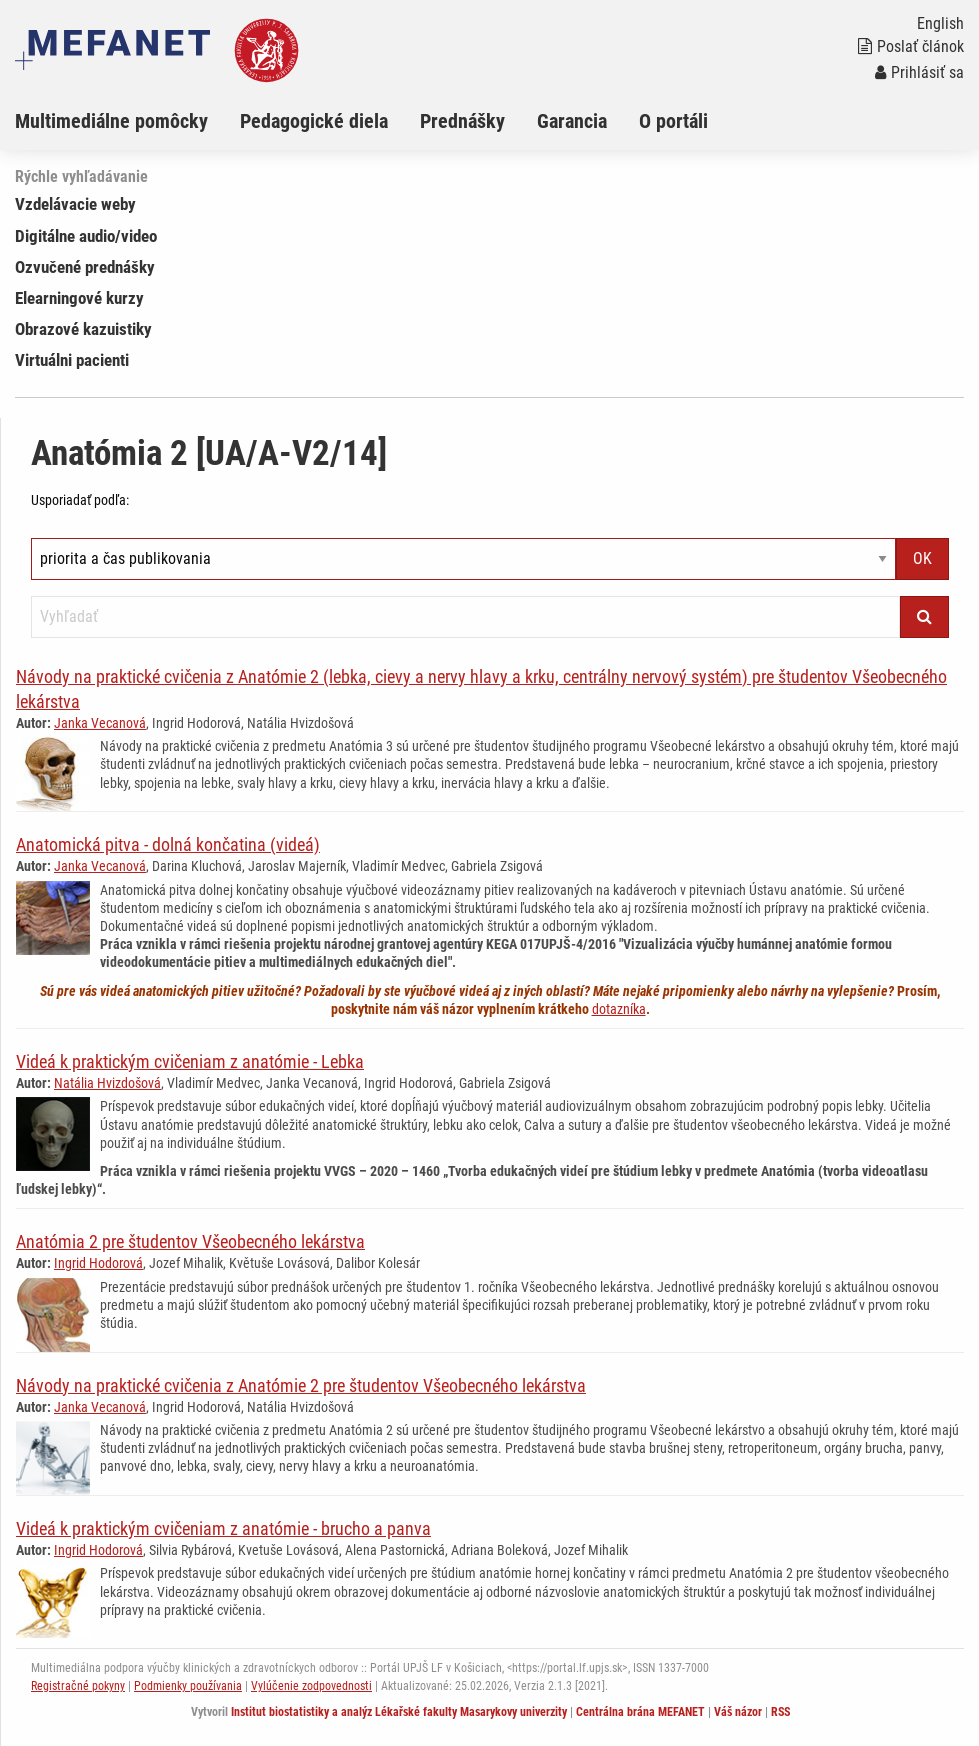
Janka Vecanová (100, 723)
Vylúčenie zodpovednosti (311, 1686)
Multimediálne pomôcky (111, 121)
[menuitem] (127, 121)
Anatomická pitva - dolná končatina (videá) (168, 844)
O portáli (673, 121)
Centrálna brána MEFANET (640, 1712)
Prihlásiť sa (919, 72)
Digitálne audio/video (86, 236)
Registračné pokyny (78, 1686)
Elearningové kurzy (79, 298)
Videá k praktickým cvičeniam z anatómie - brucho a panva (223, 1528)
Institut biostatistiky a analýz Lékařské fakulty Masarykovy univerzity (399, 1712)
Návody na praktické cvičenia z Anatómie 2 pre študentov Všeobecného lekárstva (301, 1385)
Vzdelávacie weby (75, 204)
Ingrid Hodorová (98, 1263)
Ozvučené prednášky (85, 267)
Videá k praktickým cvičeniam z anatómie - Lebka (190, 1061)
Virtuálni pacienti (72, 360)
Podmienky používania (188, 1686)
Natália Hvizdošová (107, 1083)
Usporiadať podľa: (80, 500)
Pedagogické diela (314, 121)
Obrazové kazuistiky (83, 329)
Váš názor (738, 1712)
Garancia (572, 121)
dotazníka (619, 1009)
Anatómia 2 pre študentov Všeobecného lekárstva (190, 1241)
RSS (780, 1712)
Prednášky (462, 121)
